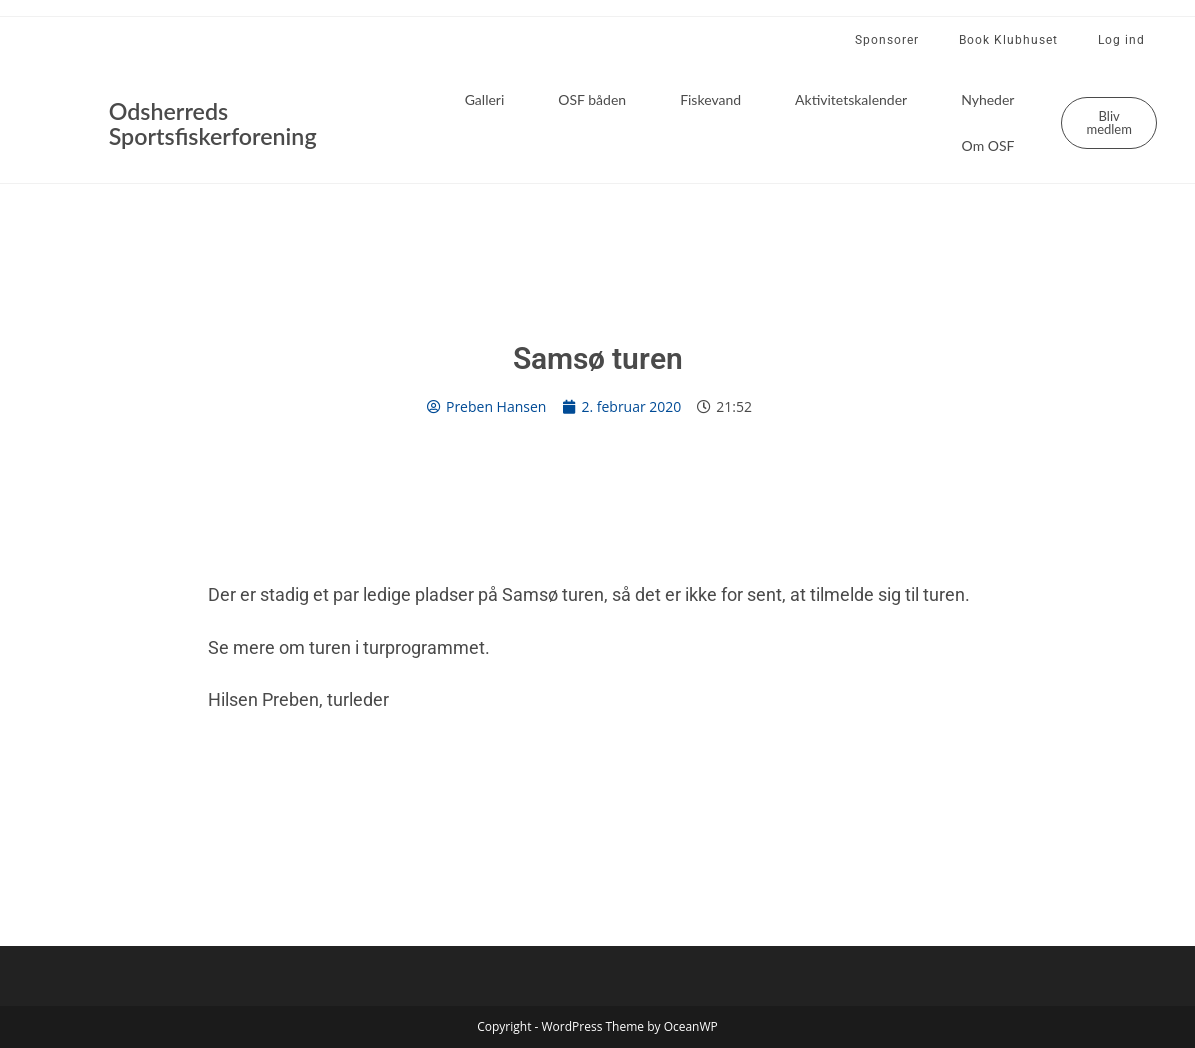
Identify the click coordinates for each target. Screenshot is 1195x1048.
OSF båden (592, 99)
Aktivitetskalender (851, 99)
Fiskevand (710, 99)
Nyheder (987, 99)
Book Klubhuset (1008, 40)
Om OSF (988, 145)
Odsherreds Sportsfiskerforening (221, 122)
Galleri (485, 99)
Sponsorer (887, 40)
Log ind (1121, 40)
